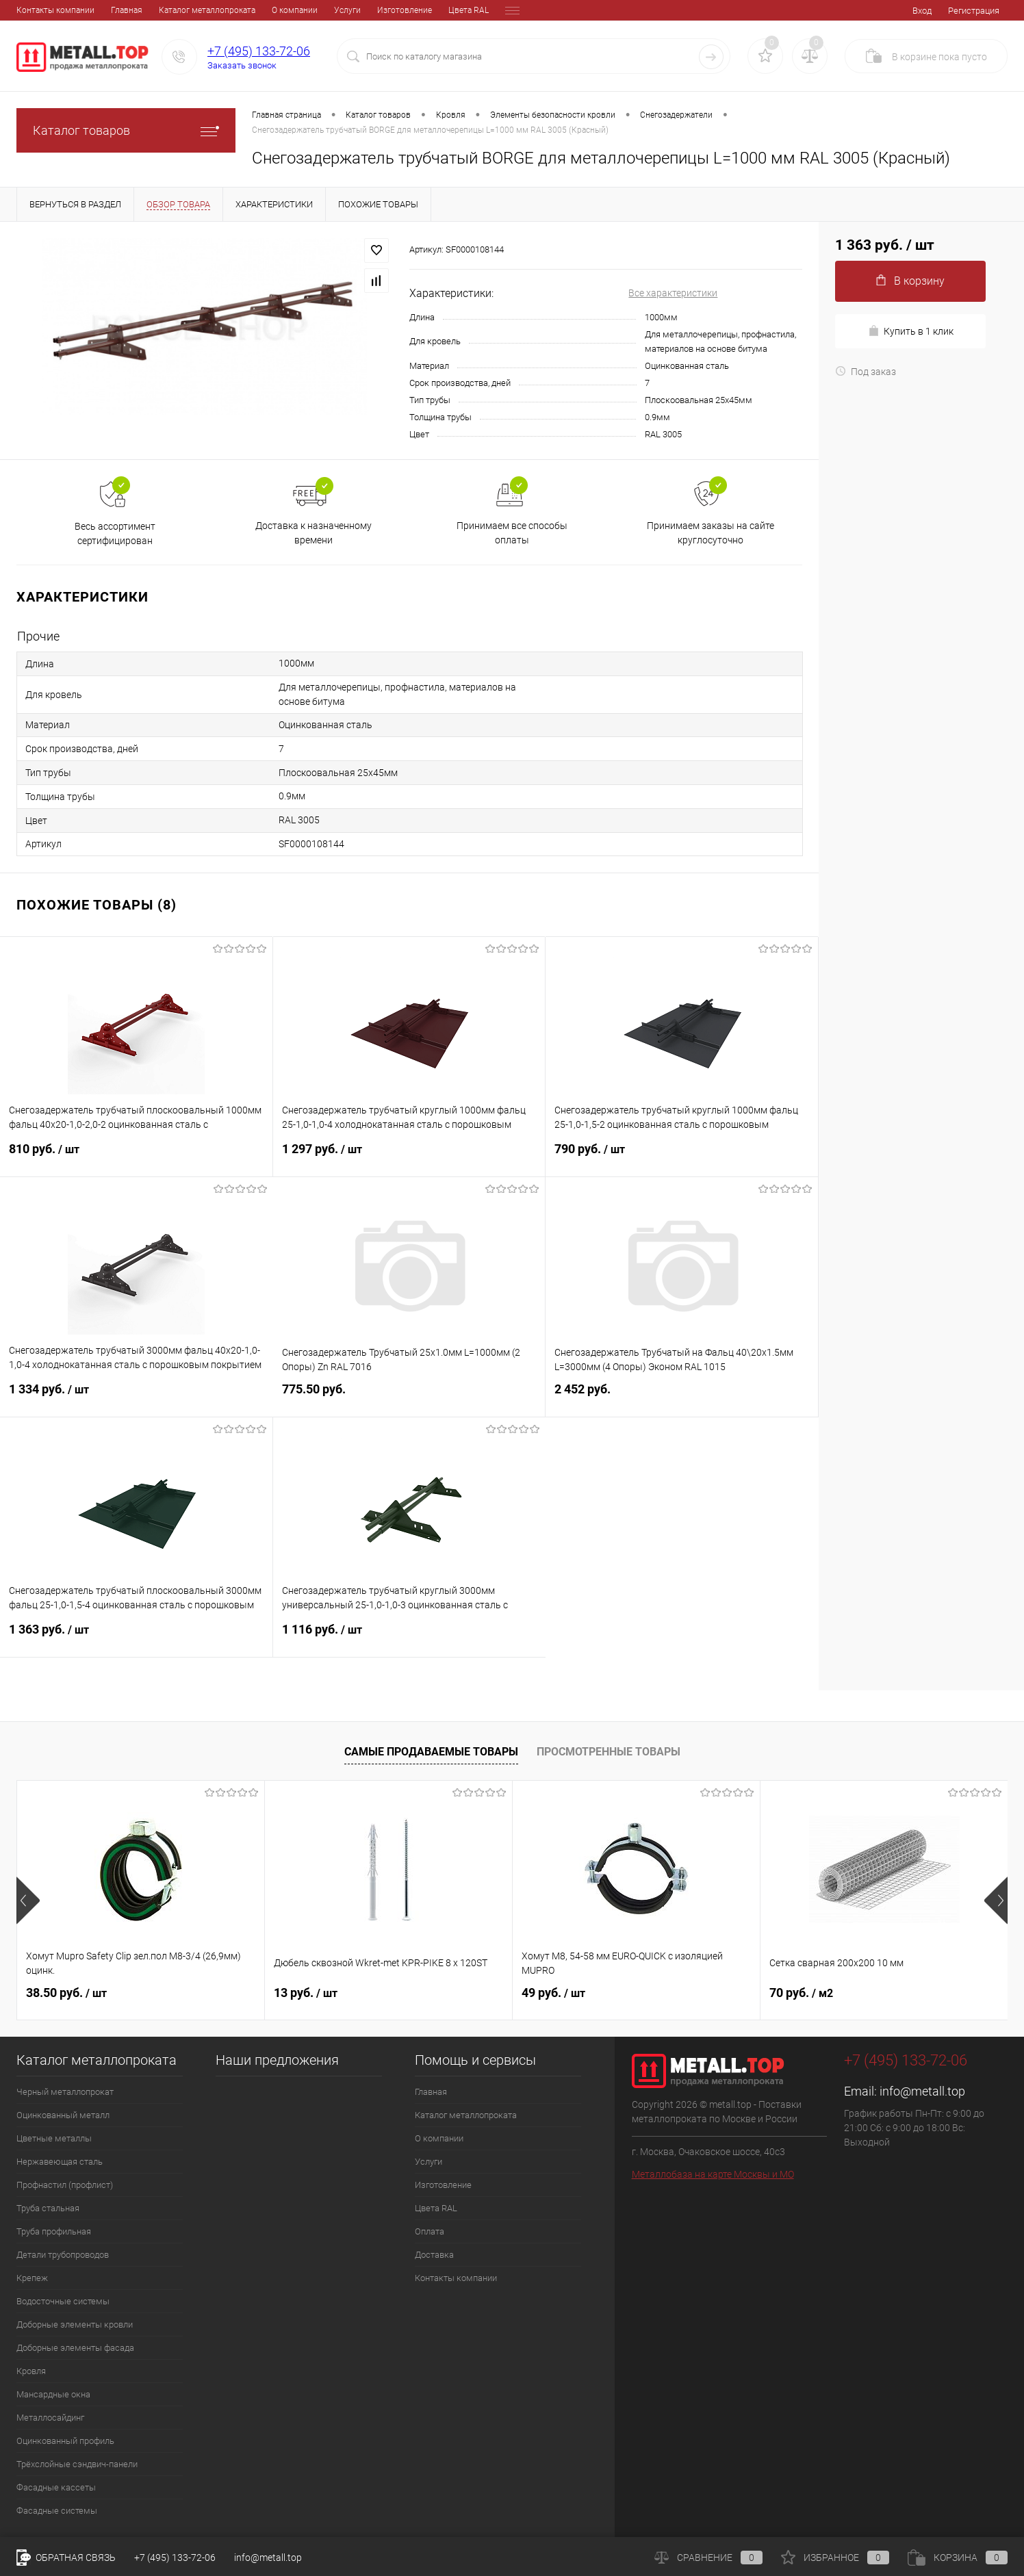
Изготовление (310, 10)
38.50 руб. (66, 1992)
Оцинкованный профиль (65, 2441)
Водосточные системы (63, 2301)
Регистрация (973, 10)
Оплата (424, 10)
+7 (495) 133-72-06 (258, 51)
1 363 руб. (136, 1637)
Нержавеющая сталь (59, 2161)
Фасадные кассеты (56, 2487)
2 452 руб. (681, 1397)
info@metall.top (922, 2091)
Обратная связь (66, 2557)
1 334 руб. (136, 1397)
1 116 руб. (409, 1637)
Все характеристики (672, 292)
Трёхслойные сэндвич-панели (77, 2464)
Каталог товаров (126, 130)
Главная (32, 10)
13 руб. (305, 1992)
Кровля (31, 2371)
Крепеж (32, 2278)
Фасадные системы (56, 2511)
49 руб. (553, 1992)
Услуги (253, 10)
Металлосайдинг (50, 2417)
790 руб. (681, 1157)
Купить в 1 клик (910, 331)
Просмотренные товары (608, 1751)
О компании (200, 10)
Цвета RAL (374, 10)
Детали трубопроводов (62, 2255)
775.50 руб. (409, 1397)
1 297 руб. (409, 1157)
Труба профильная (53, 2231)
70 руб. (801, 1992)
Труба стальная (47, 2208)
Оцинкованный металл (63, 2115)
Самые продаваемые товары (431, 1751)
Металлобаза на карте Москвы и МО (713, 2174)
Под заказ (865, 371)
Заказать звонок (242, 65)
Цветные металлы (54, 2138)
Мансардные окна (53, 2394)
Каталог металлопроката (112, 10)
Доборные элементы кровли (74, 2324)
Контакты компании (456, 2278)
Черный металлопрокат (65, 2092)
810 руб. (136, 1157)
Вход (922, 10)
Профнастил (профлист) (64, 2185)
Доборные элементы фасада (75, 2348)
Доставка (473, 10)
